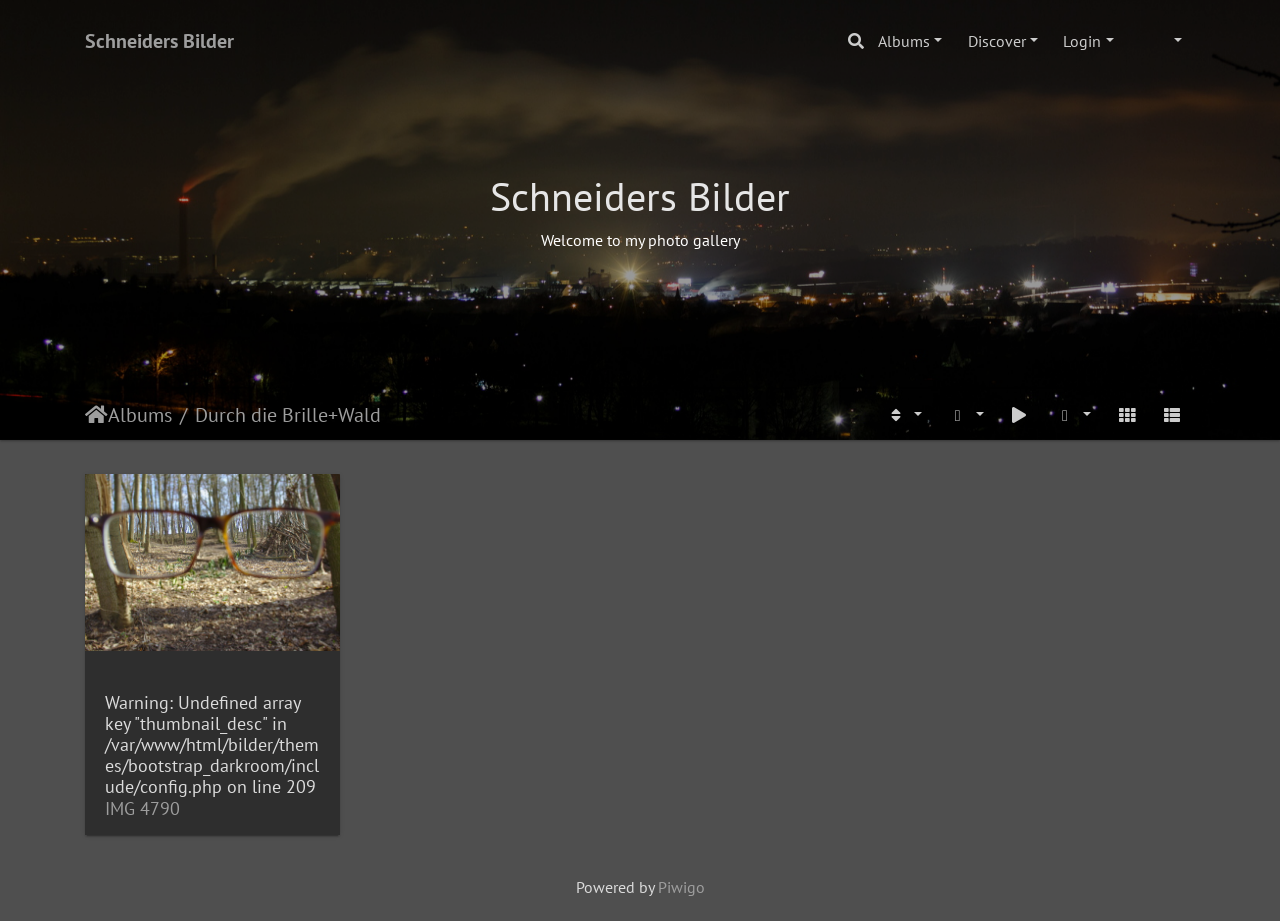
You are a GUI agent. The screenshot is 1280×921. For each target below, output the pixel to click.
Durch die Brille (261, 415)
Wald (359, 415)
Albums (904, 41)
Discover (997, 41)
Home (96, 415)
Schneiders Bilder (159, 41)
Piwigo (681, 887)
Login (1082, 41)
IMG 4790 (142, 808)
